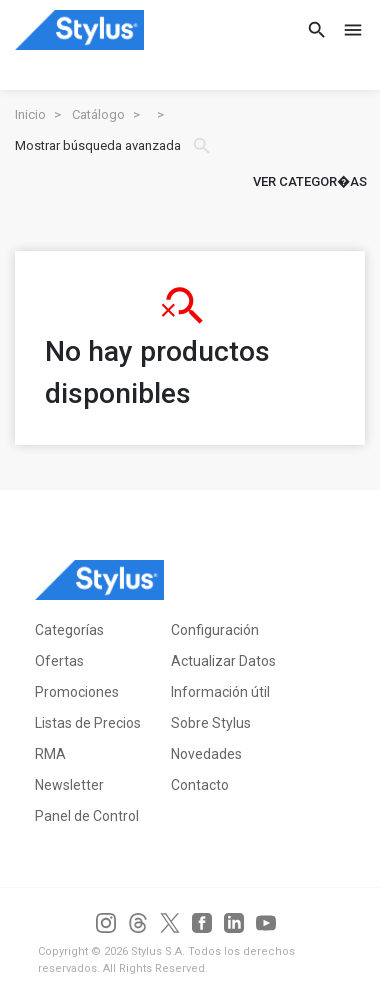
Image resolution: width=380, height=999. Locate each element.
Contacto (200, 785)
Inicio (30, 114)
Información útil (220, 692)
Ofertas (59, 661)
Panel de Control (87, 816)
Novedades (206, 754)
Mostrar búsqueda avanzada (114, 146)
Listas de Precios (88, 723)
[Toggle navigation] (347, 30)
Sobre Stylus (211, 723)
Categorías (69, 630)
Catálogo (98, 114)
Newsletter (69, 785)
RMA (50, 754)
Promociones (77, 692)
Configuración (215, 630)
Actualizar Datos (223, 661)
